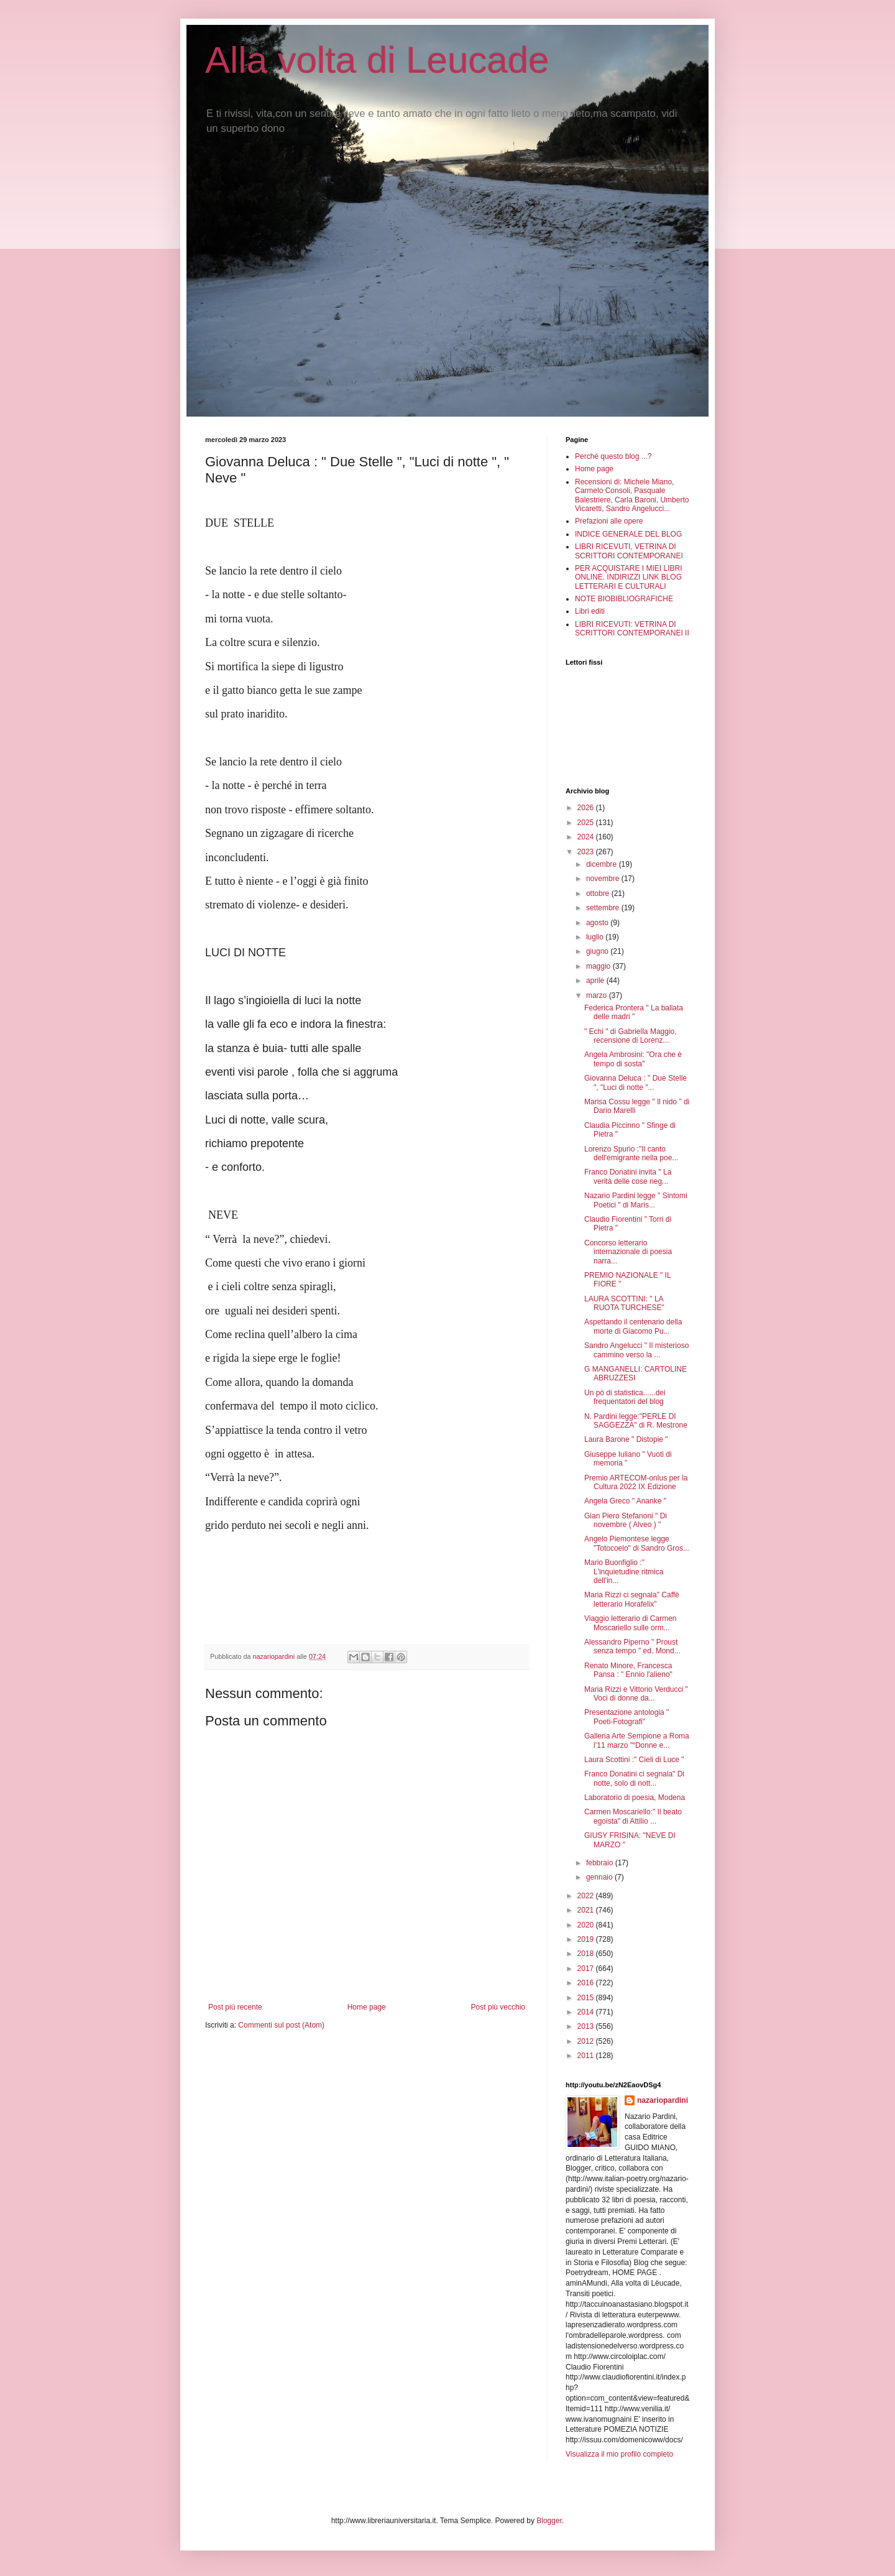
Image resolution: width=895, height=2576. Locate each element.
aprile (596, 980)
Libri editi (590, 611)
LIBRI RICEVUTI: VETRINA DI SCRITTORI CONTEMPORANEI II (632, 628)
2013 (586, 2026)
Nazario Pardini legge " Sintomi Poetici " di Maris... (635, 1200)
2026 (586, 807)
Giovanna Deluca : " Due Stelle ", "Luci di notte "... (635, 1082)
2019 (586, 1939)
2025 (586, 822)
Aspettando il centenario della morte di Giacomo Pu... (633, 1326)
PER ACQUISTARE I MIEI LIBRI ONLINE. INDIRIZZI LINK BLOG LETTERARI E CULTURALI (628, 577)
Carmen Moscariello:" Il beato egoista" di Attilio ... (633, 1816)
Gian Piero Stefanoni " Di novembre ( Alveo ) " (625, 1520)
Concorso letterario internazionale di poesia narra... (628, 1252)
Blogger (549, 2520)
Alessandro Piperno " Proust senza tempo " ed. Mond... (632, 1646)
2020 (586, 1925)
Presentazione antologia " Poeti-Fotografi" (626, 1716)
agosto (598, 922)
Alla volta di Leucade (377, 60)
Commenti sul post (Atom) (281, 2025)
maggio (599, 966)
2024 (586, 837)
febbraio (600, 1862)
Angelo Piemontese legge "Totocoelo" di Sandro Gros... (636, 1543)
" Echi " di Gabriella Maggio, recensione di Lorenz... (630, 1036)
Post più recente (235, 2007)
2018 (586, 1953)
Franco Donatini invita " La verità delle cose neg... (627, 1176)
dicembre (602, 864)
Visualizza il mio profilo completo (619, 2454)
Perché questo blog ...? (613, 456)
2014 (586, 2012)
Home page (366, 2007)
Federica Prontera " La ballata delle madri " (633, 1012)
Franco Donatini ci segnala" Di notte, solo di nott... (634, 1778)
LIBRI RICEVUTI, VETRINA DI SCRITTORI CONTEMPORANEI (629, 551)
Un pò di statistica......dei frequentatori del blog (625, 1397)
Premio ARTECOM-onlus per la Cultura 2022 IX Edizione (636, 1482)
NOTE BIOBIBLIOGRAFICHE (624, 598)
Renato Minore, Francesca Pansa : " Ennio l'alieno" (628, 1670)
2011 (586, 2055)
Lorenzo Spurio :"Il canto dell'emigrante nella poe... (631, 1153)
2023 (586, 851)
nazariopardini (662, 2100)
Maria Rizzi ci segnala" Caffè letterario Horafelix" (631, 1599)
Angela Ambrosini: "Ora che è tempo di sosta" (633, 1059)
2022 (586, 1895)
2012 (586, 2041)
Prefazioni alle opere (609, 521)
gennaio (600, 1877)
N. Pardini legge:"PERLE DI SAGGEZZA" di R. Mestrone (635, 1420)
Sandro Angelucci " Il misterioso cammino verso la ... (636, 1350)
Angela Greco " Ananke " (625, 1501)
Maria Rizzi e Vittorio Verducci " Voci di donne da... (636, 1693)
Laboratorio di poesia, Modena (634, 1797)
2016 (586, 1982)
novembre (604, 878)
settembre (604, 907)
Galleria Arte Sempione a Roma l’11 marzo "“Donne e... (636, 1740)
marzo (597, 995)
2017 (586, 1968)
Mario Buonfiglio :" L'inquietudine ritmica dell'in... (623, 1571)
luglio (595, 937)
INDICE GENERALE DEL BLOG (628, 534)
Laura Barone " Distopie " (626, 1439)
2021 (586, 1910)
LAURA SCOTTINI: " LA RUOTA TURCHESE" (624, 1303)
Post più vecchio (498, 2007)
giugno (598, 951)
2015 (586, 1997)
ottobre (599, 893)
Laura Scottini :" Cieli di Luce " (634, 1759)
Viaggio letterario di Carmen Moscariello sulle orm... (630, 1623)
